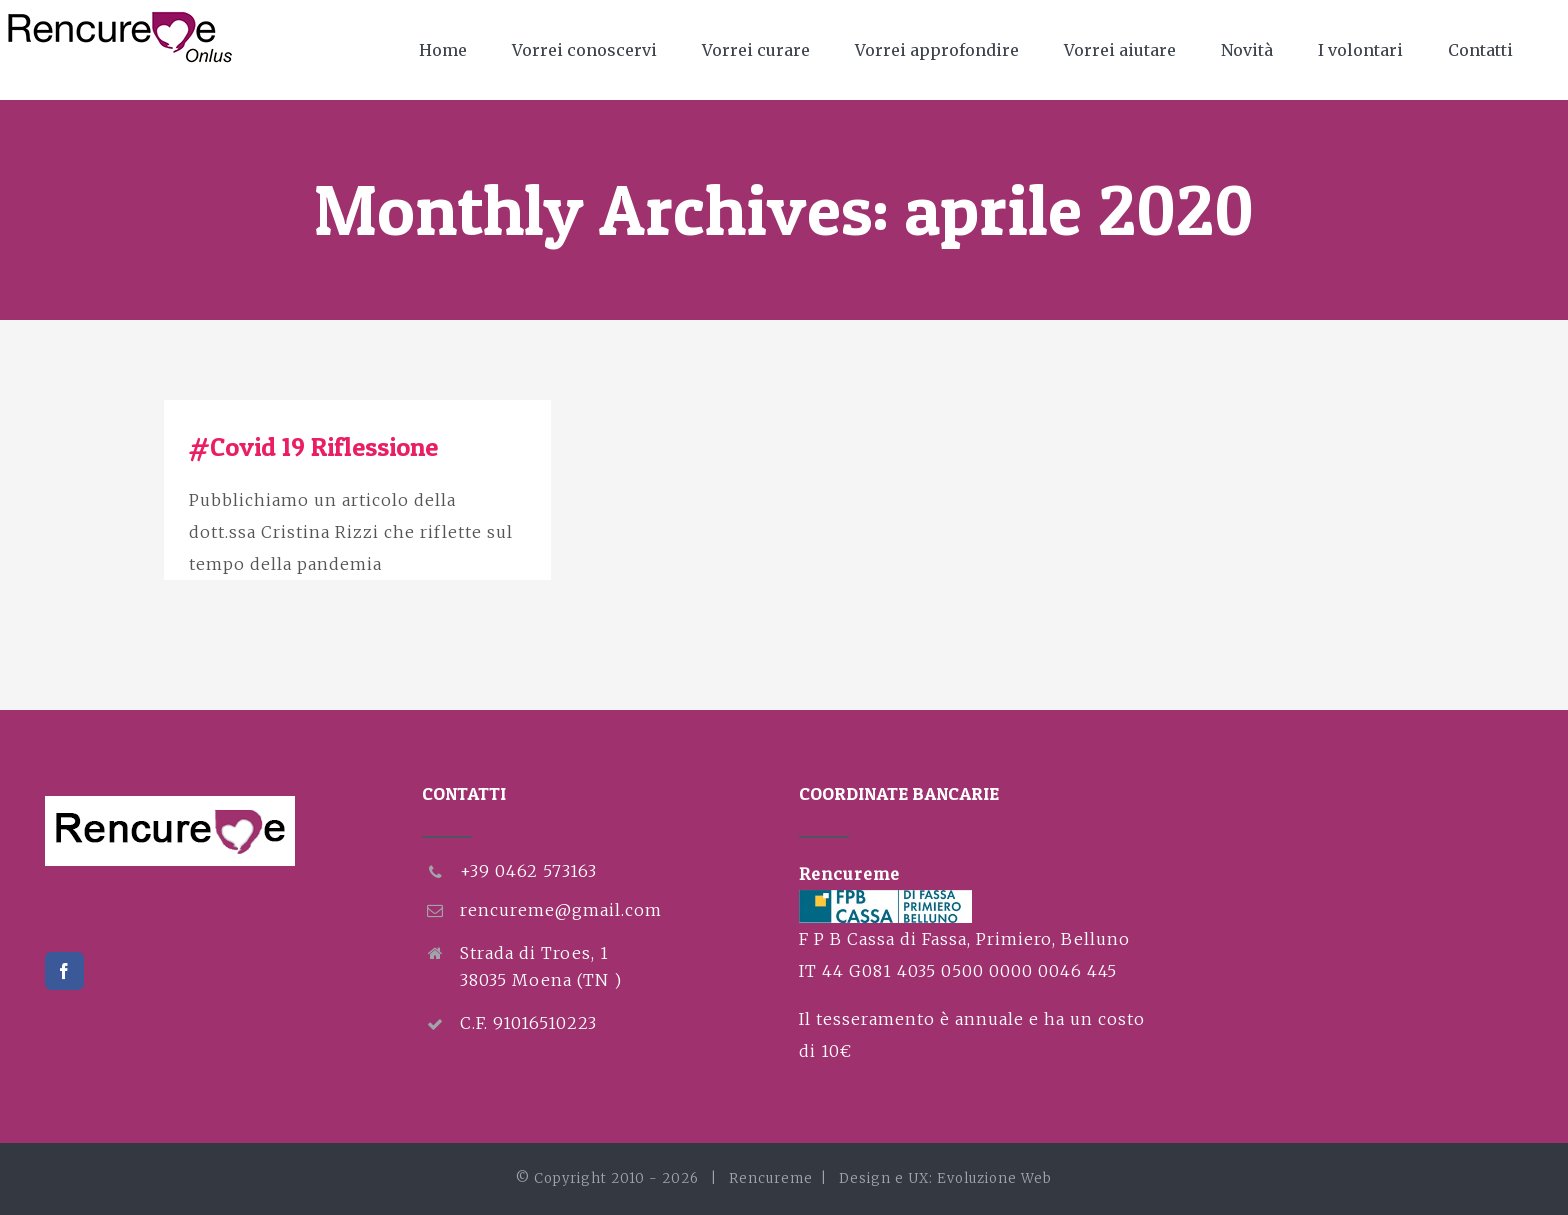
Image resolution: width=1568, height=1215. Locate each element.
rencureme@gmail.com (561, 910)
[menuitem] (455, 50)
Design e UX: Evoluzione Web (945, 1178)
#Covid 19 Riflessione (313, 446)
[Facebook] (64, 971)
